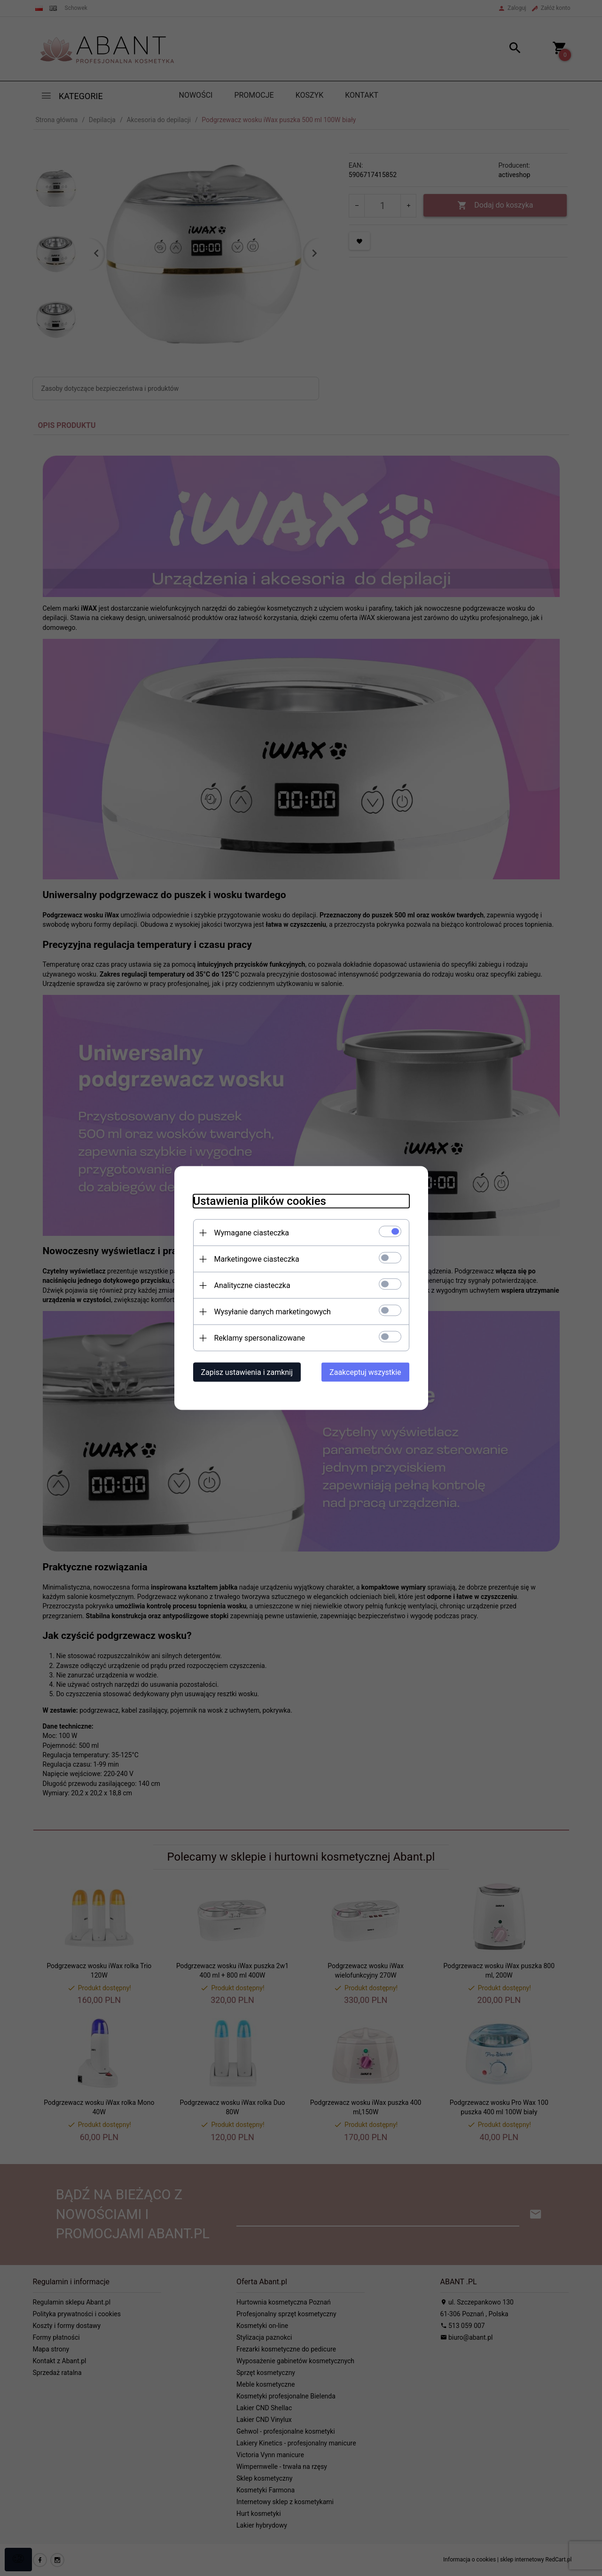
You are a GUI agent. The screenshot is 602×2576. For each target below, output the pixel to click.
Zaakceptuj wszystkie (365, 1372)
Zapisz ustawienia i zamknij (247, 1372)
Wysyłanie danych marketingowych (272, 1311)
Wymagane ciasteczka (251, 1232)
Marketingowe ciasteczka (256, 1259)
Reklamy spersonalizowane (259, 1338)
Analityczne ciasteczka (252, 1285)
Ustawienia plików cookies (259, 1201)
